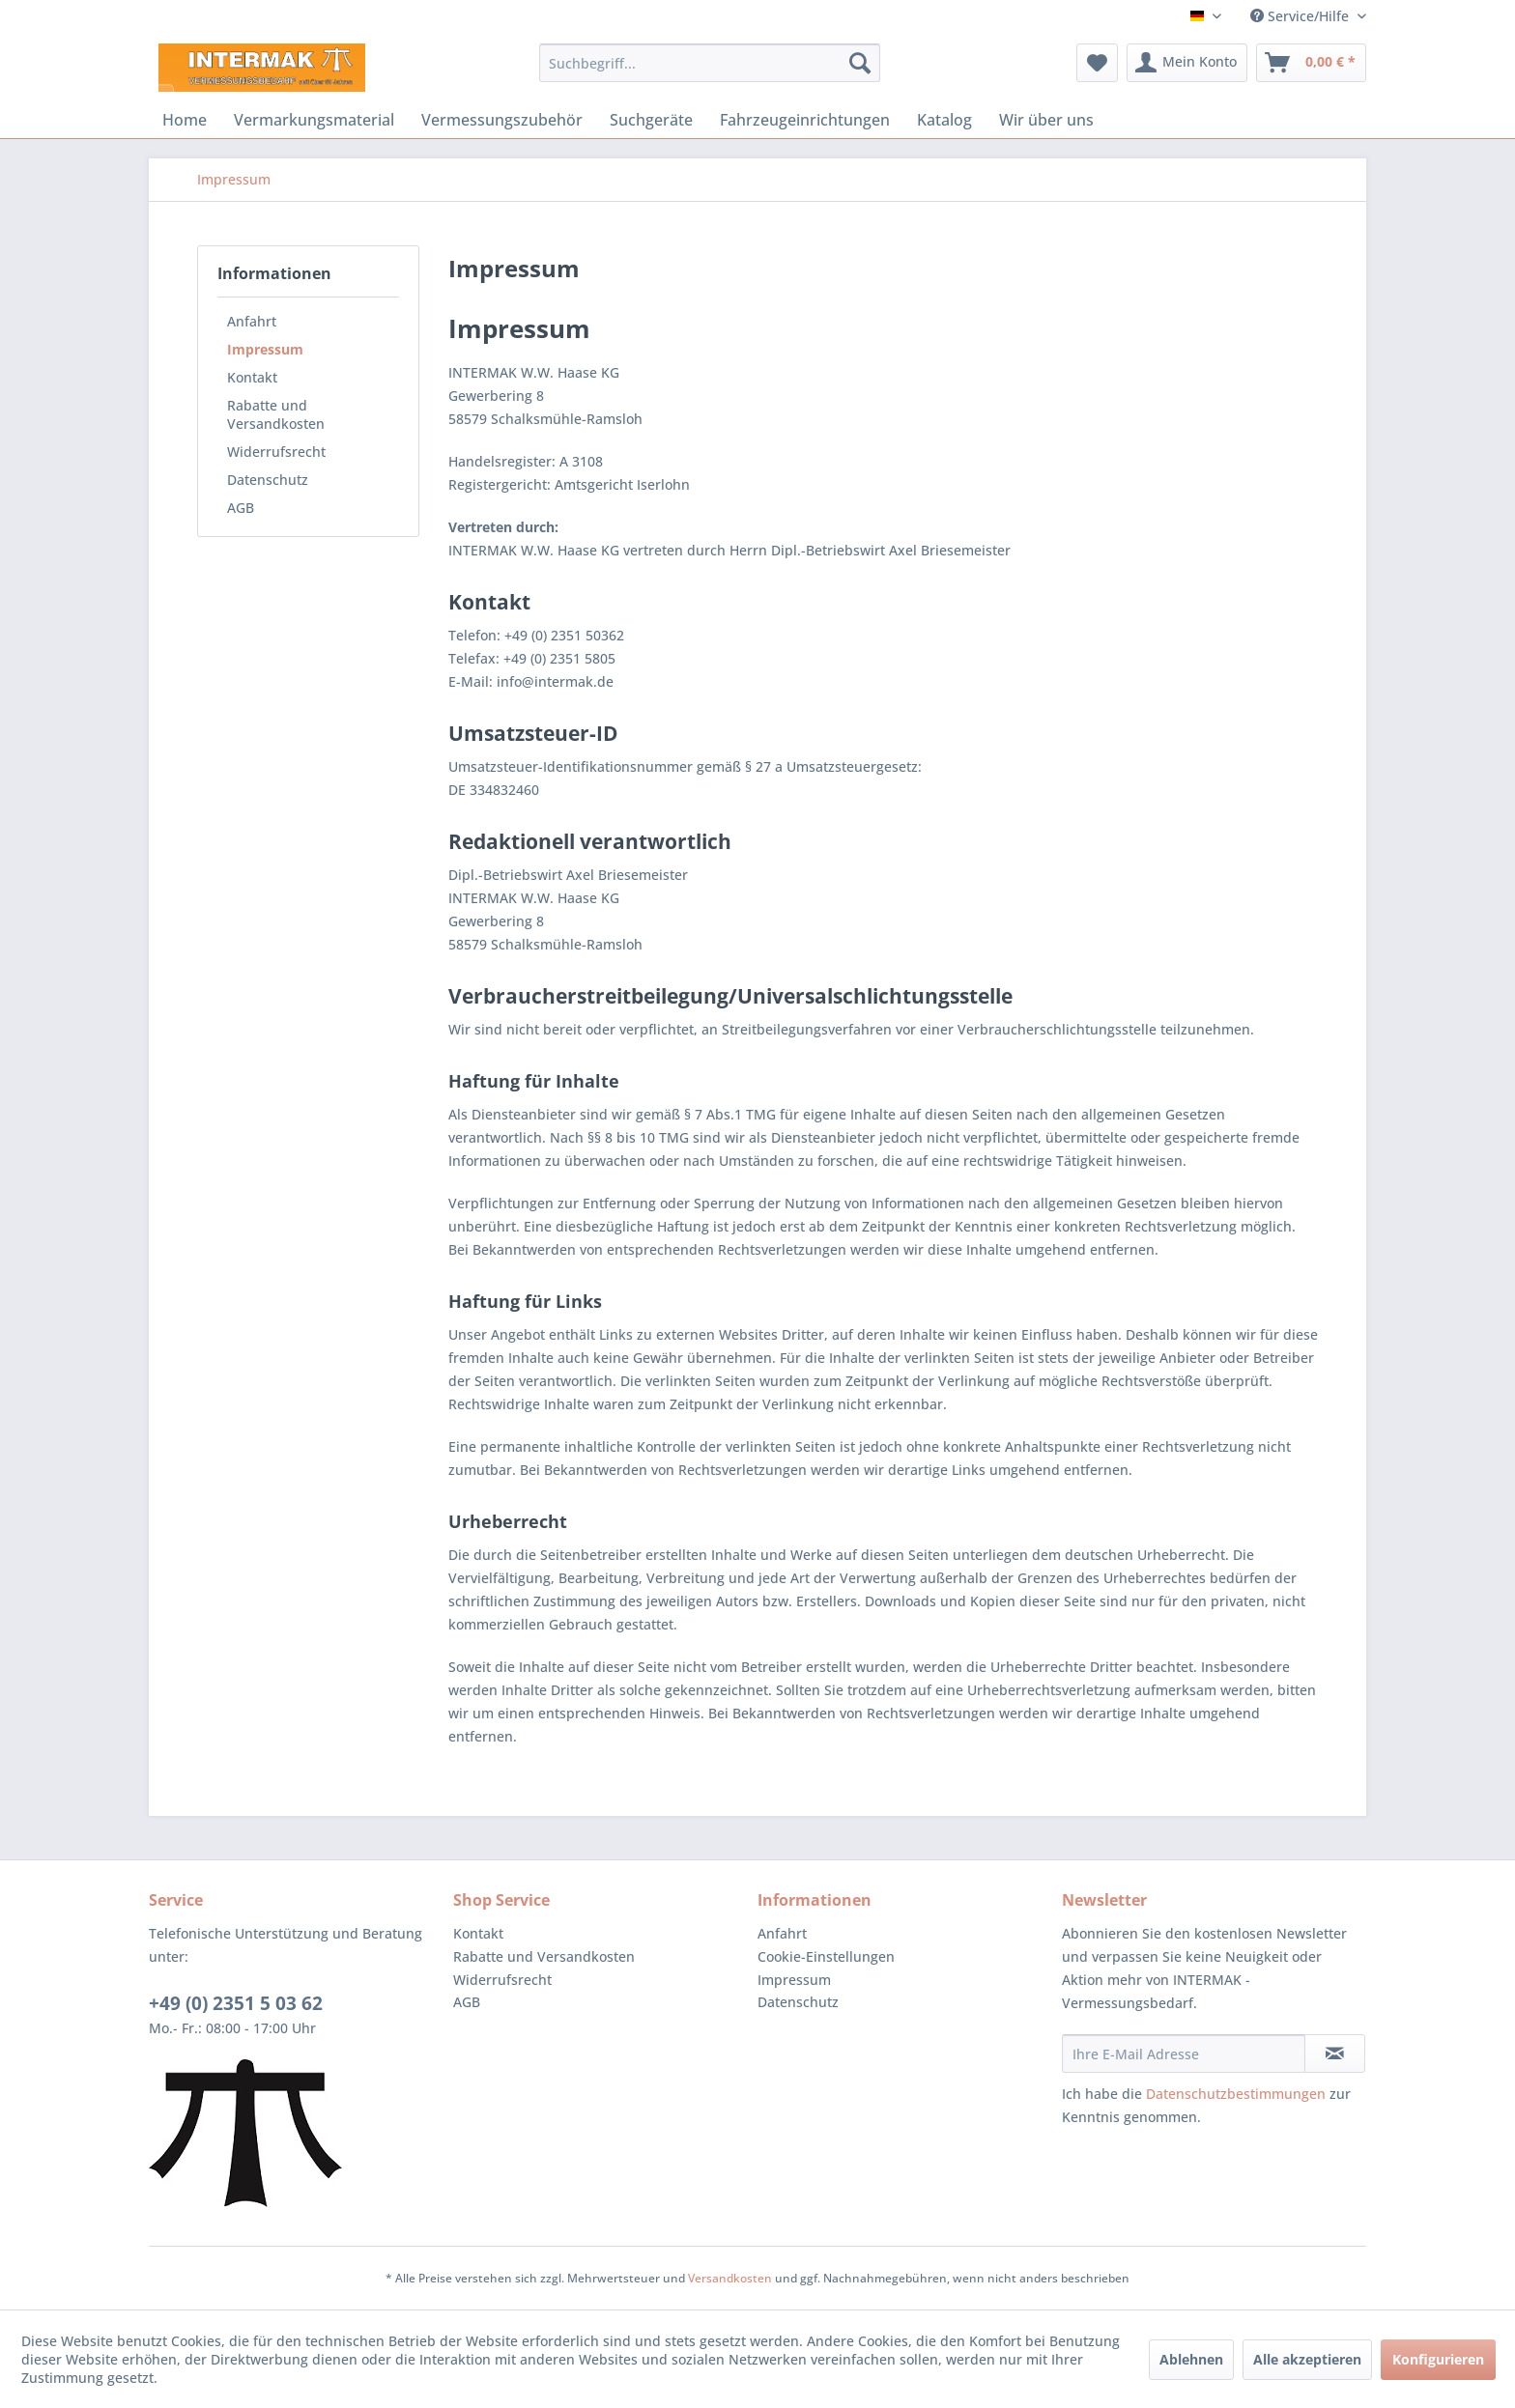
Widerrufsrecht (276, 451)
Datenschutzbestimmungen (1236, 2093)
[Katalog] (944, 119)
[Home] (184, 119)
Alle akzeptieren (1307, 2359)
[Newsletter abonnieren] (1334, 2053)
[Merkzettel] (1097, 62)
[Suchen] (860, 62)
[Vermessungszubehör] (502, 119)
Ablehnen (1191, 2359)
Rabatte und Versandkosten (276, 414)
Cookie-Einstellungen (826, 1956)
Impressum (265, 349)
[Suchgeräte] (651, 119)
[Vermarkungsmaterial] (314, 119)
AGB (240, 507)
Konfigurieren (1438, 2359)
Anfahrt (251, 321)
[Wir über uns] (1046, 119)
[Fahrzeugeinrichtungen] (804, 119)
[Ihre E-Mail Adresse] (1183, 2053)
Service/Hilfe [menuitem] (1301, 16)
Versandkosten (730, 2278)
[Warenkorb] (1311, 62)
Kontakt (252, 377)
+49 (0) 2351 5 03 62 (236, 2003)
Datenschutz (267, 479)
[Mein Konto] (1187, 62)
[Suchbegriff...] (709, 62)
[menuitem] (709, 62)
